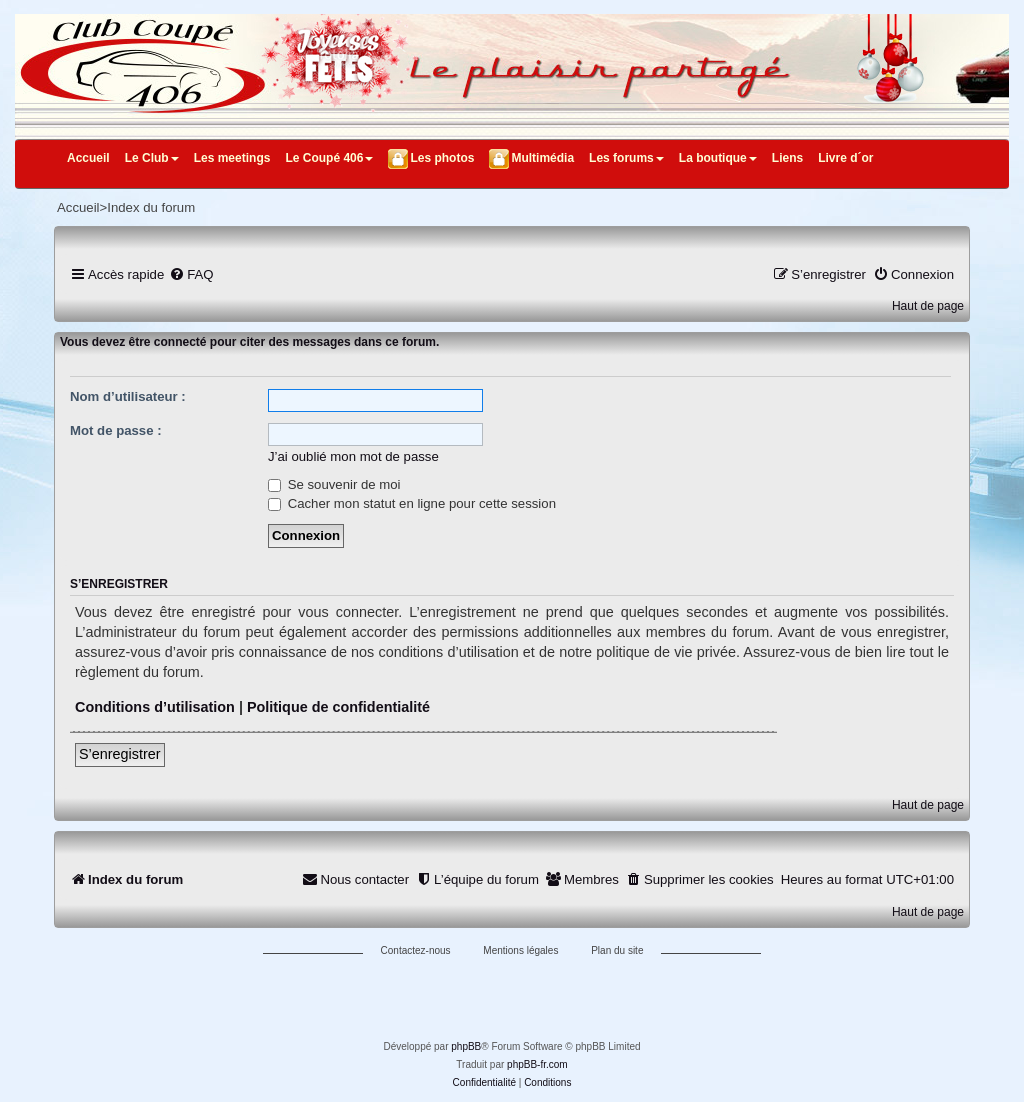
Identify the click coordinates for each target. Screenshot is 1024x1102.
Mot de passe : (116, 430)
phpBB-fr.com (537, 1064)
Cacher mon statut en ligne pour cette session (412, 503)
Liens (787, 158)
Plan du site (617, 950)
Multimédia (542, 158)
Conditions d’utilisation (155, 707)
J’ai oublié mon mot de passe (353, 456)
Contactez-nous (416, 950)
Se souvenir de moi (334, 484)
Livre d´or (845, 158)
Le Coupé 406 (329, 158)
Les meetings (232, 158)
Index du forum (151, 207)
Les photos (442, 158)
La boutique (718, 158)
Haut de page (928, 306)
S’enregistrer (120, 754)
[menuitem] (191, 274)
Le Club (152, 158)
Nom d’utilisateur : (128, 396)
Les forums (626, 158)
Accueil (88, 158)
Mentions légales (520, 950)
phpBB (466, 1046)
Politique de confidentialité (338, 707)
